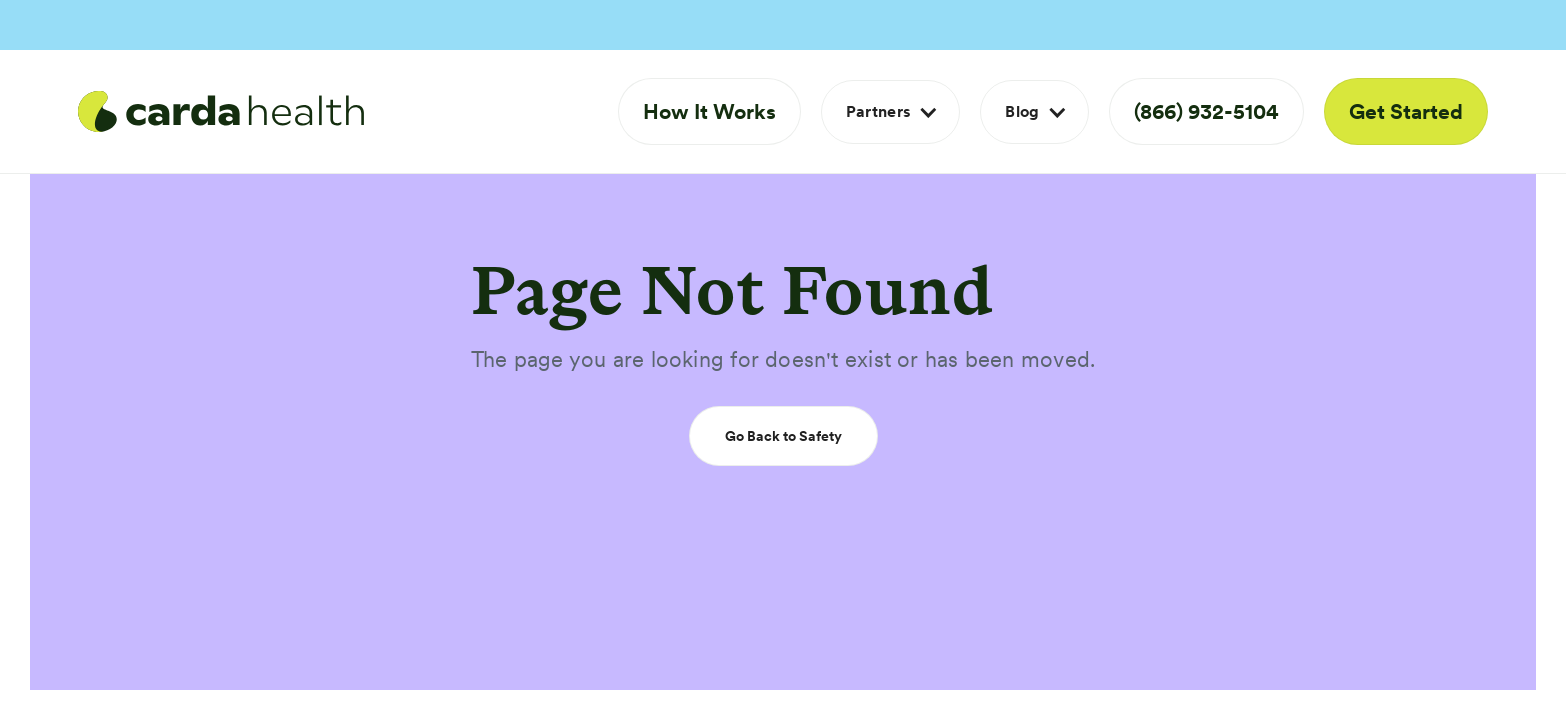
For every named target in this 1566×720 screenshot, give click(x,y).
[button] (891, 112)
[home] (221, 112)
